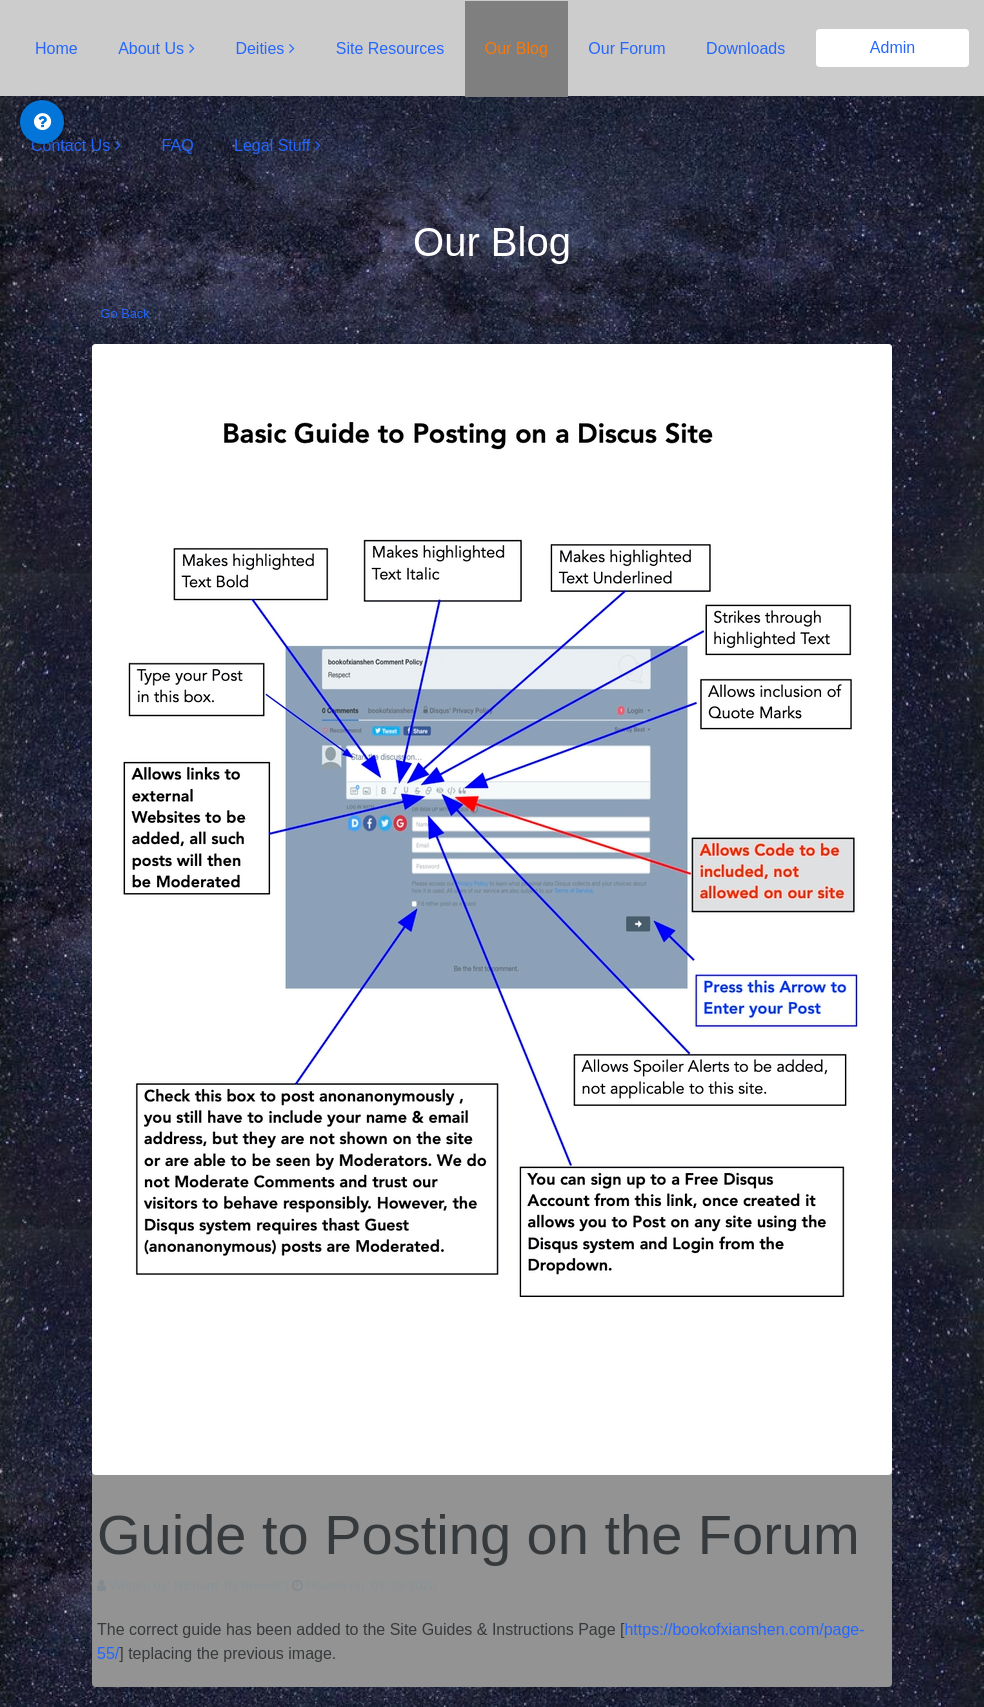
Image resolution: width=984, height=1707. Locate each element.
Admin (892, 47)
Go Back (125, 313)
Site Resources (390, 48)
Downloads (745, 48)
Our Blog (516, 48)
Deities (259, 48)
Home (56, 48)
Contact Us (70, 145)
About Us (151, 48)
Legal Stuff (272, 145)
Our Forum (626, 48)
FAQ (178, 145)
